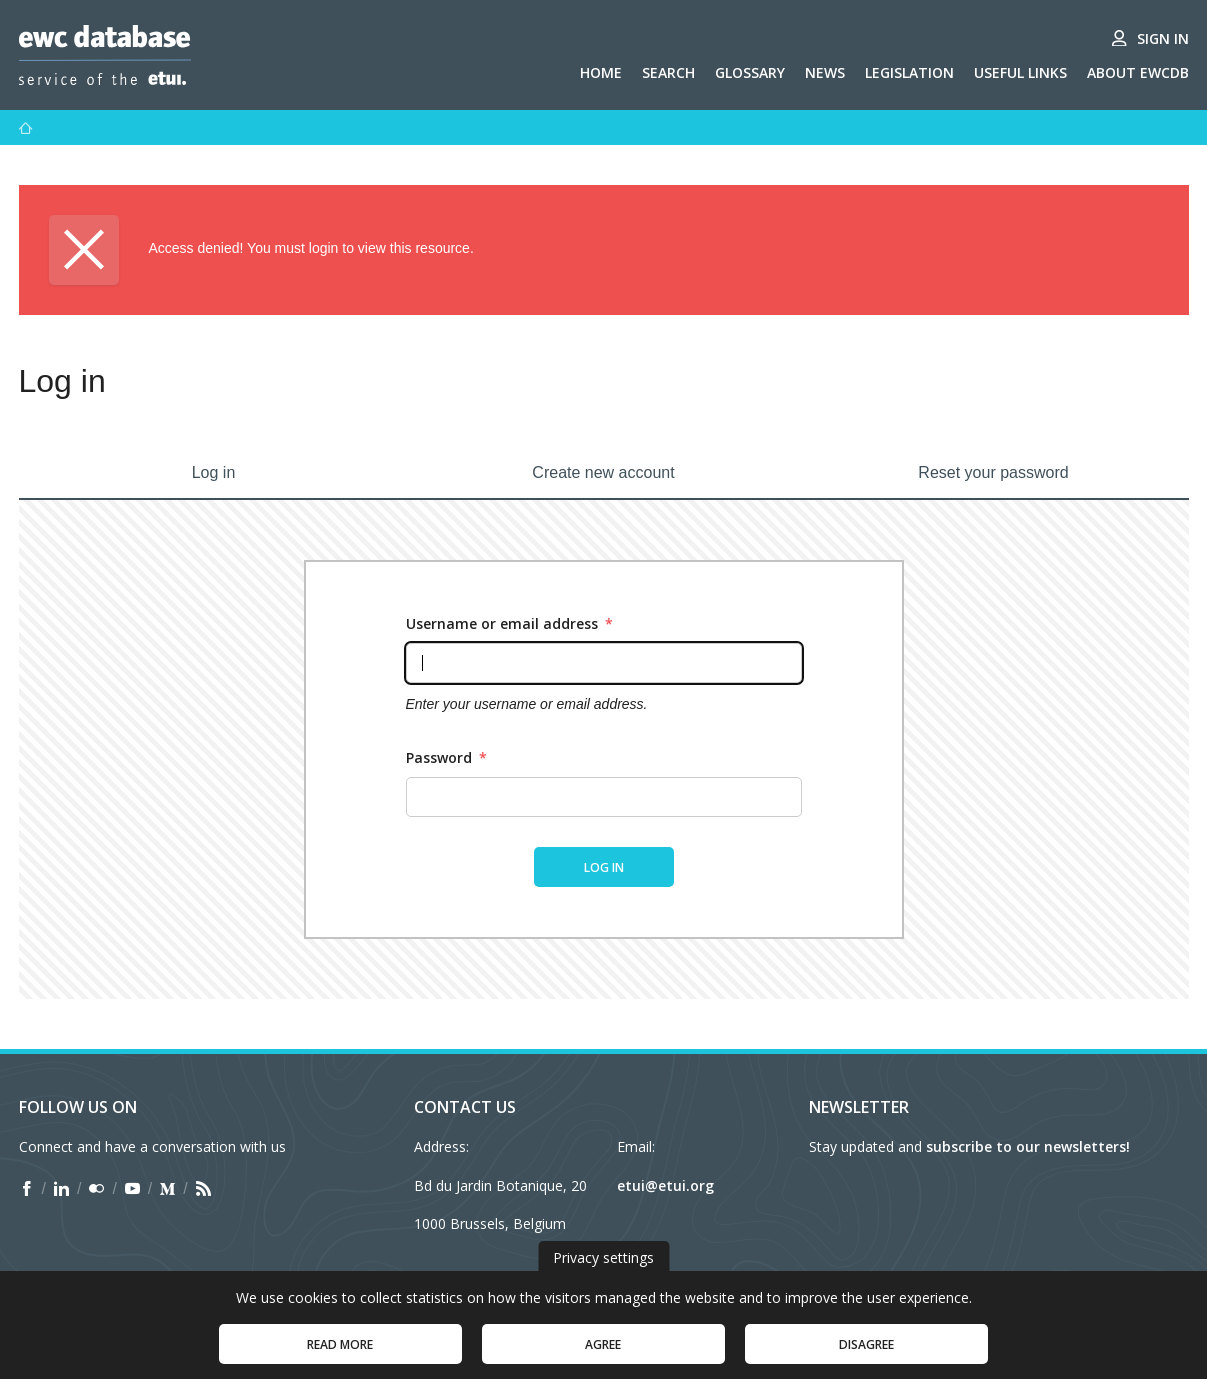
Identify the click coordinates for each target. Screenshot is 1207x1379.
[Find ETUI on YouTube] (132, 1189)
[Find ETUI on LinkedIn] (61, 1189)
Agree (603, 1354)
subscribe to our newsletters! (1028, 1146)
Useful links (1020, 72)
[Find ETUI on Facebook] (26, 1189)
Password (446, 757)
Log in (214, 472)
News (825, 72)
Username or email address (509, 623)
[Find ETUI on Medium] (167, 1189)
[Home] (26, 128)
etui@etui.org (665, 1185)
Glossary (750, 72)
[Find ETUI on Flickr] (96, 1189)
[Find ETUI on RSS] (203, 1189)
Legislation (909, 72)
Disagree (866, 1354)
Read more (340, 1354)
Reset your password (993, 472)
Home (601, 72)
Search (668, 72)
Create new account (603, 472)
